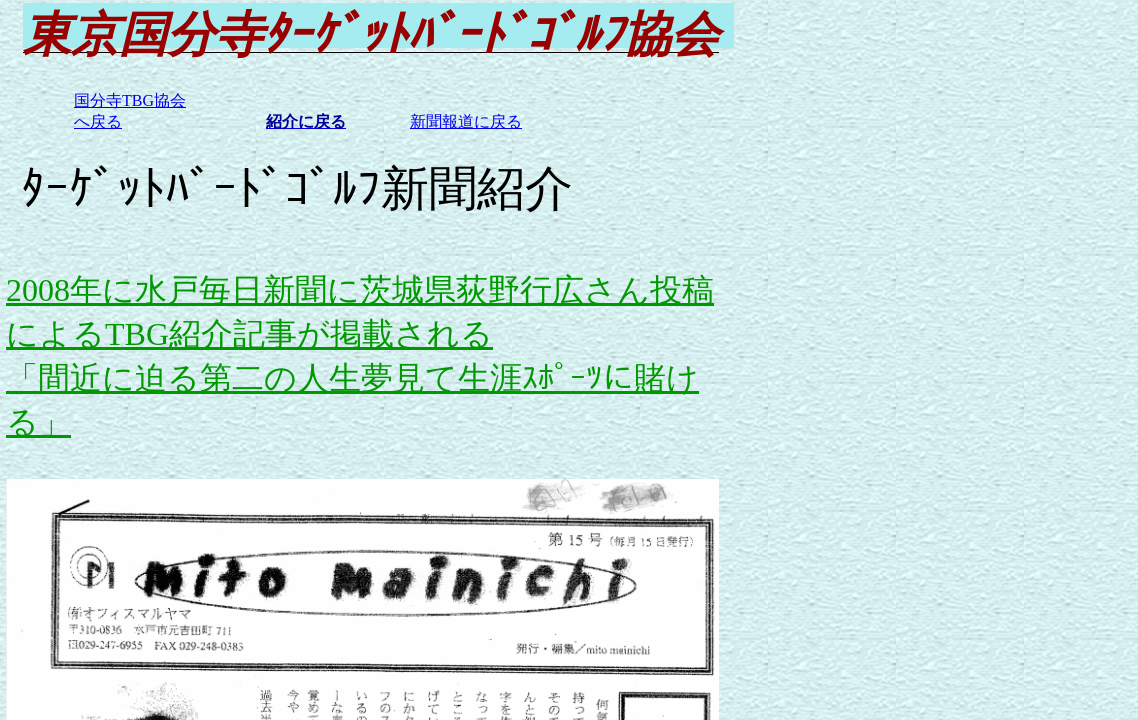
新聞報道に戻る (466, 121)
